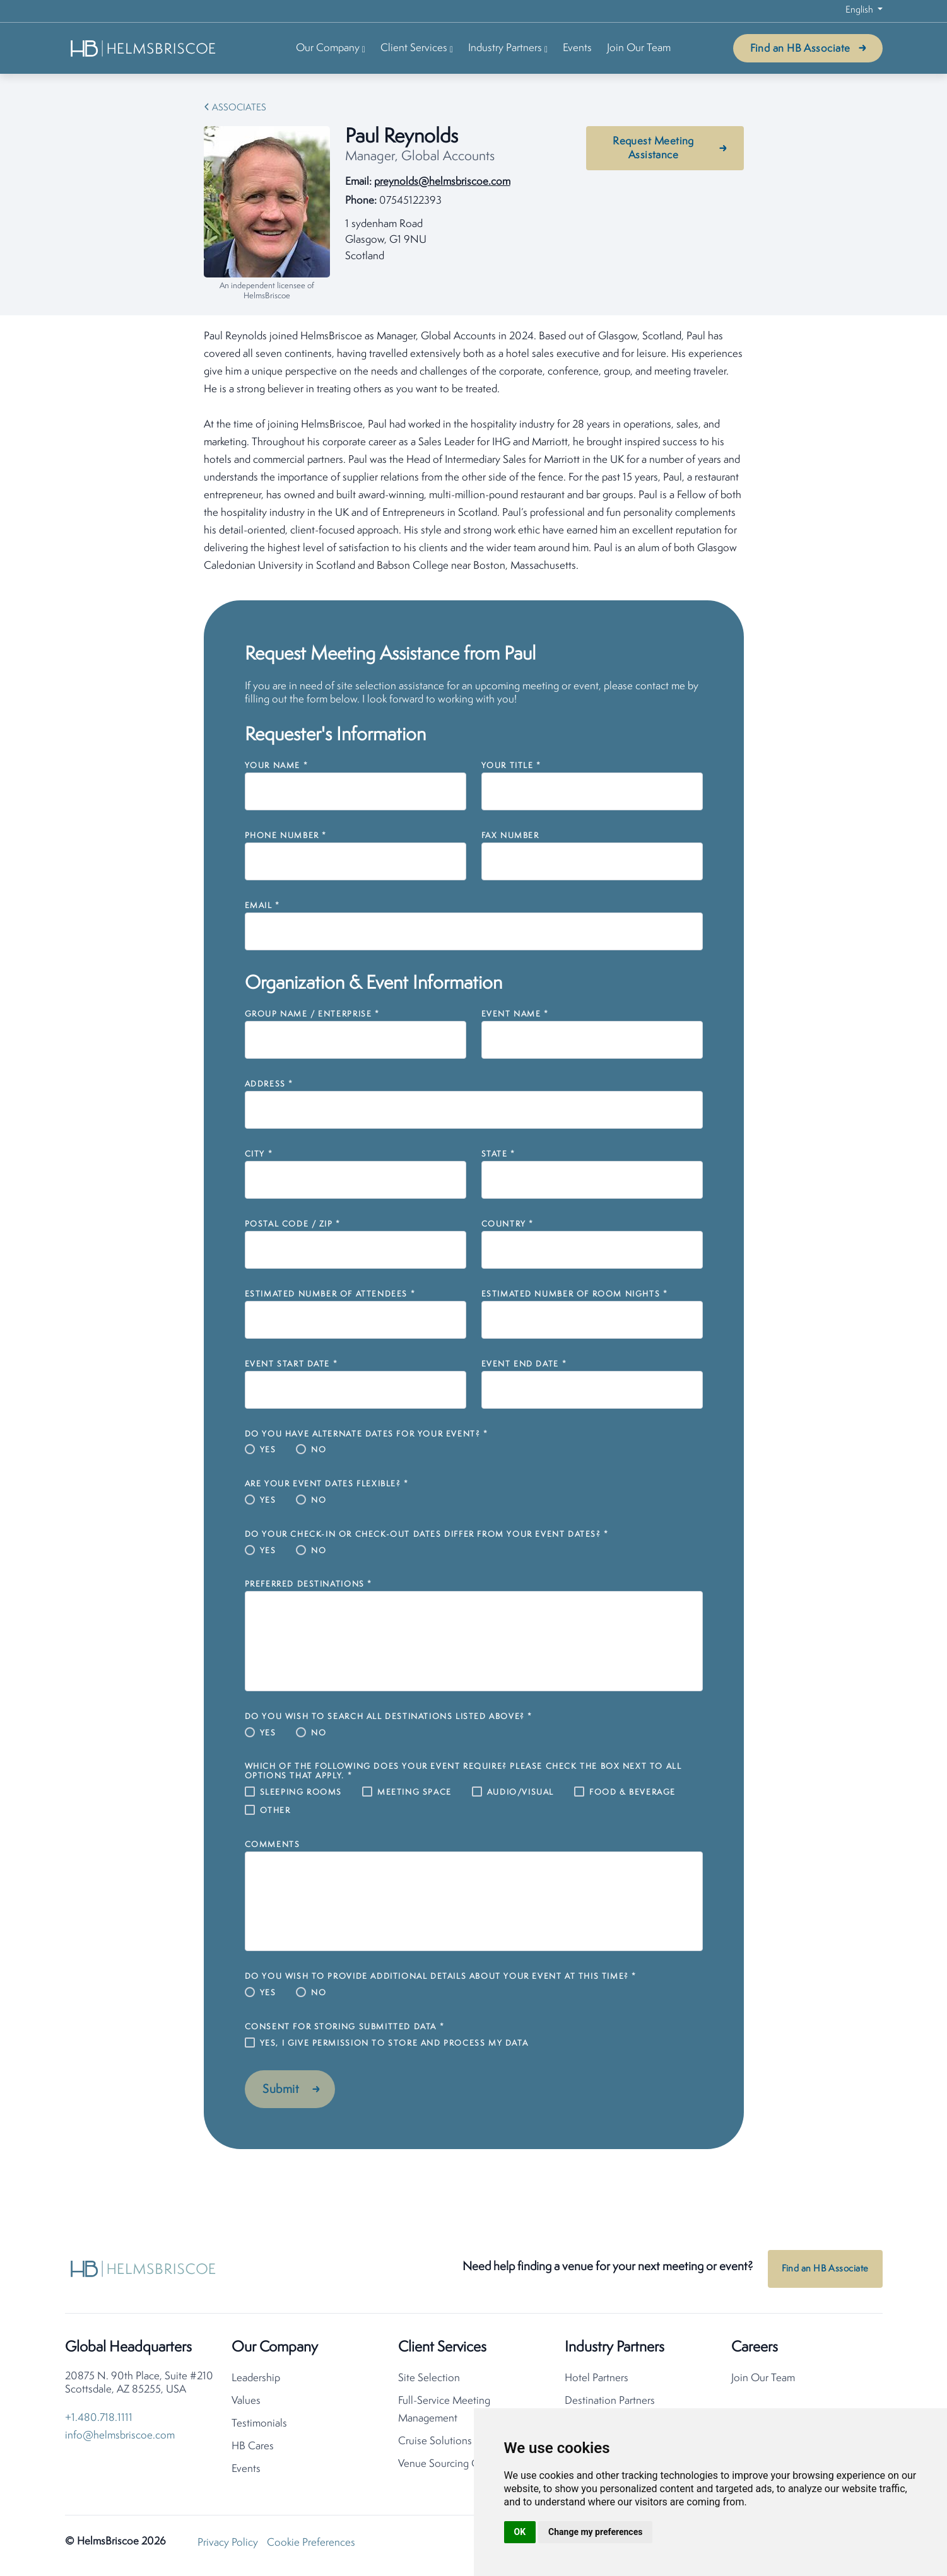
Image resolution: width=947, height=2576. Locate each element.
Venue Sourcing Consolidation (466, 2466)
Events (577, 48)
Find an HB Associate (800, 49)
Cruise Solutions (435, 2444)
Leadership (256, 2380)
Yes (268, 1450)
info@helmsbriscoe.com (120, 2438)
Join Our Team (639, 48)
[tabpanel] (474, 451)
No (318, 1450)
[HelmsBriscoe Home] (144, 48)
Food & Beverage (632, 1792)
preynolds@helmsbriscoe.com (442, 182)
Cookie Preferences (311, 2545)
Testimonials (259, 2426)
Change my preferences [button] (595, 2532)
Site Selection (429, 2380)
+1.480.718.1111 (98, 2420)
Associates (239, 108)
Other (275, 1811)
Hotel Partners (596, 2380)
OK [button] (520, 2532)
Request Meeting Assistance (653, 148)
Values (246, 2403)
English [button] (860, 10)
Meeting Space (414, 1792)
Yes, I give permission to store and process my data (394, 2043)
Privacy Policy (227, 2545)
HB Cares (253, 2449)
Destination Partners (610, 2403)
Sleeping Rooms (301, 1792)
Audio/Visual (520, 1792)
